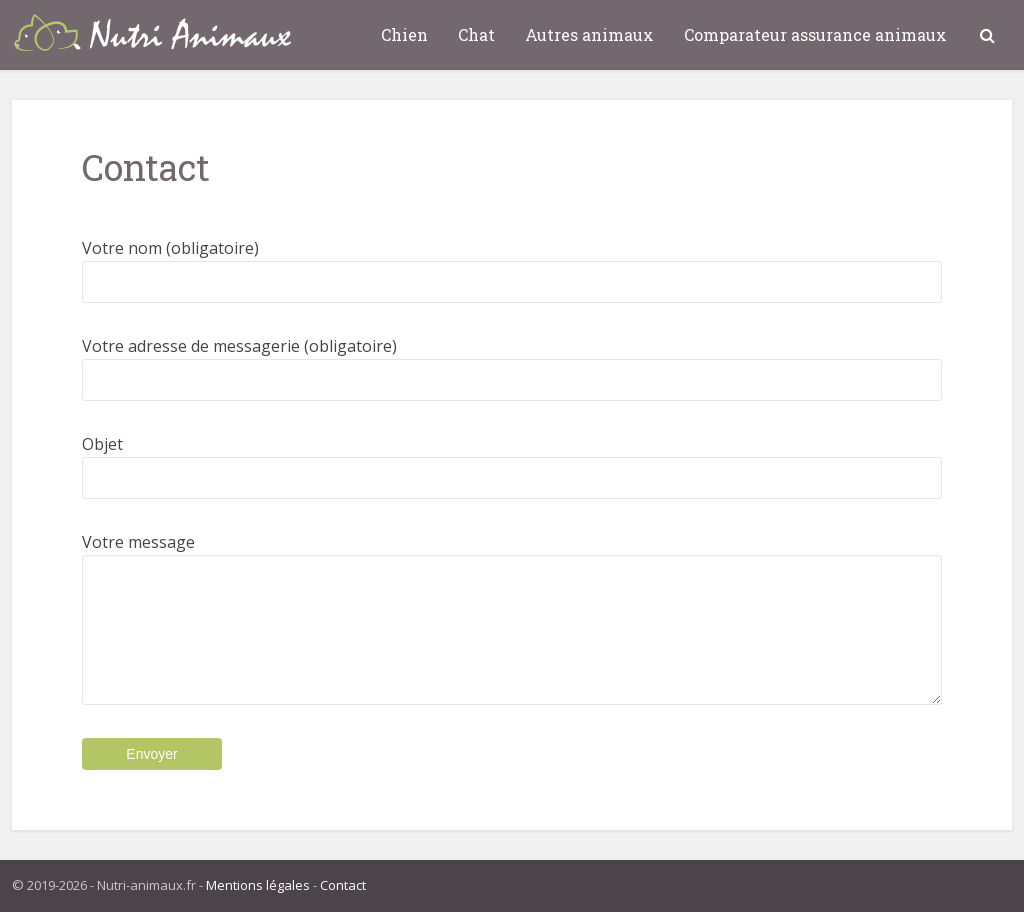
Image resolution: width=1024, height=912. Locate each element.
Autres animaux (589, 34)
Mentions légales (258, 885)
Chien (404, 34)
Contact (343, 885)
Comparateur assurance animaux (815, 34)
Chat (476, 34)
